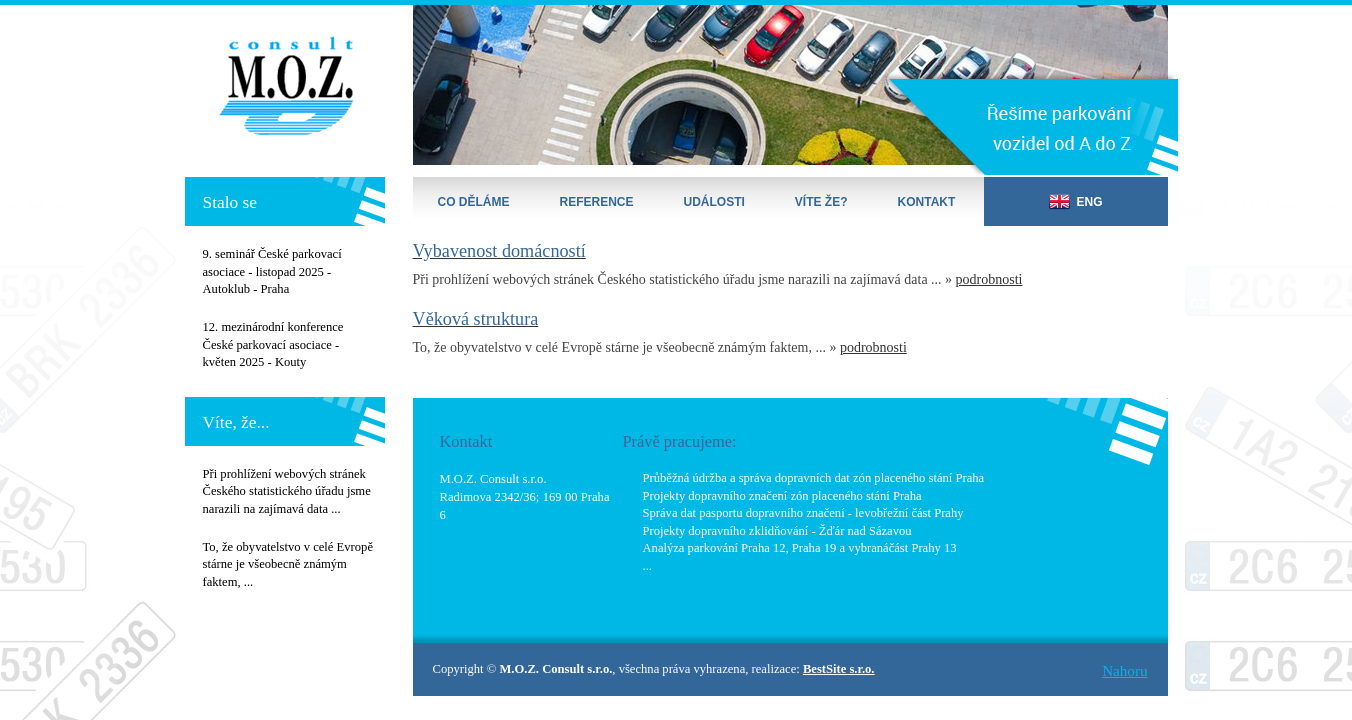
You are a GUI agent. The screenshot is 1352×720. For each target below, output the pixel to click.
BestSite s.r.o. (839, 669)
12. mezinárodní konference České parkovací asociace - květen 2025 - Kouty (273, 344)
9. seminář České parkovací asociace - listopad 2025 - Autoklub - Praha (272, 271)
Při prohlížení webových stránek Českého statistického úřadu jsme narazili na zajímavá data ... (287, 491)
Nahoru (1124, 671)
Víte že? (821, 202)
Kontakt (927, 202)
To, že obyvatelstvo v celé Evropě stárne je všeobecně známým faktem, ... (288, 564)
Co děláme (474, 202)
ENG (1075, 201)
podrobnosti (989, 279)
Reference (597, 202)
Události (714, 202)
